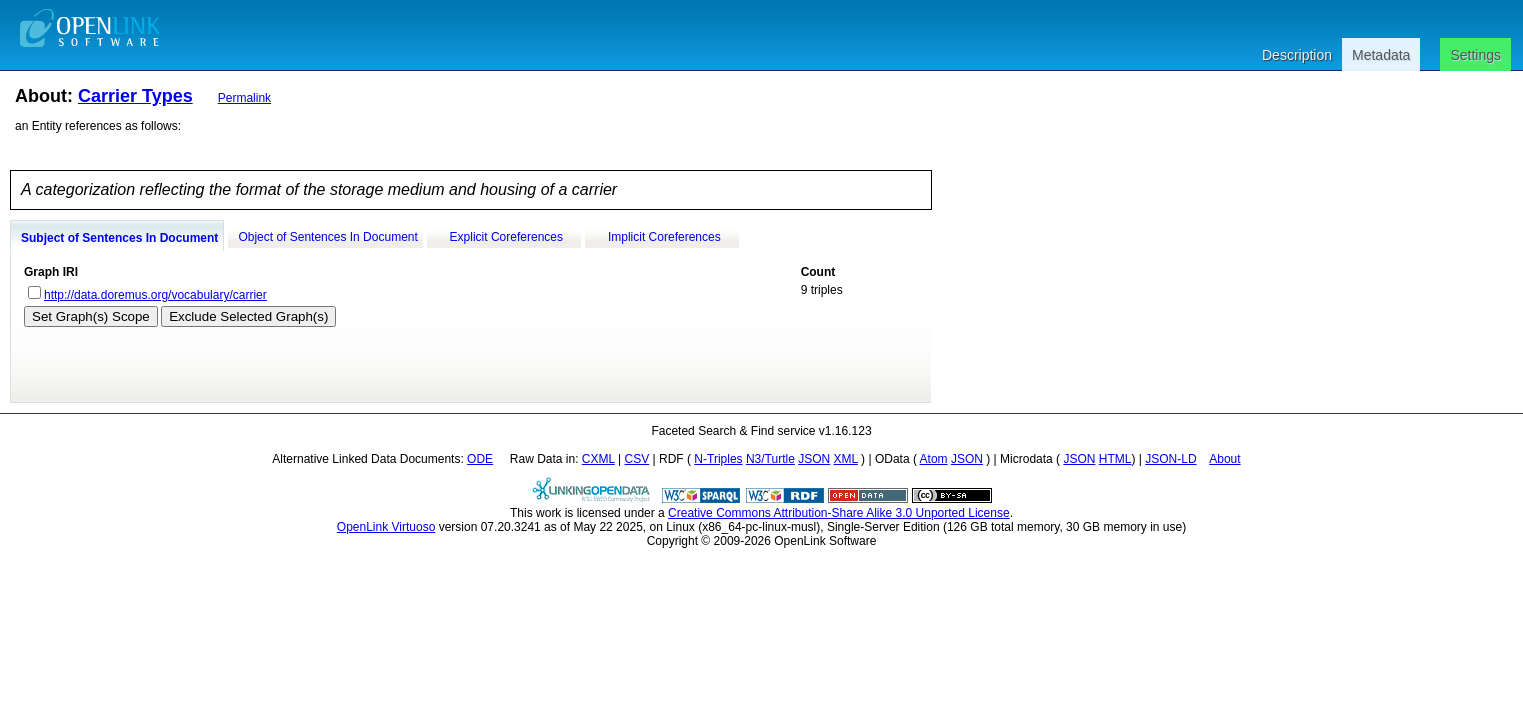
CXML (598, 459)
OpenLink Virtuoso (386, 527)
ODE (480, 459)
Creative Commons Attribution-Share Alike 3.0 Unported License (839, 513)
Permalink (244, 98)
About (1224, 459)
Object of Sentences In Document (327, 237)
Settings (1475, 55)
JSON (814, 459)
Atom (934, 459)
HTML (1115, 459)
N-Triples (718, 459)
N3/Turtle (770, 459)
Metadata (1381, 55)
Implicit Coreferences (664, 237)
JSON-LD (1170, 459)
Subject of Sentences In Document (119, 238)
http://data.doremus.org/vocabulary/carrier (155, 295)
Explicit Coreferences (506, 237)
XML (846, 459)
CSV (637, 459)
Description (1297, 55)
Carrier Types (135, 96)
